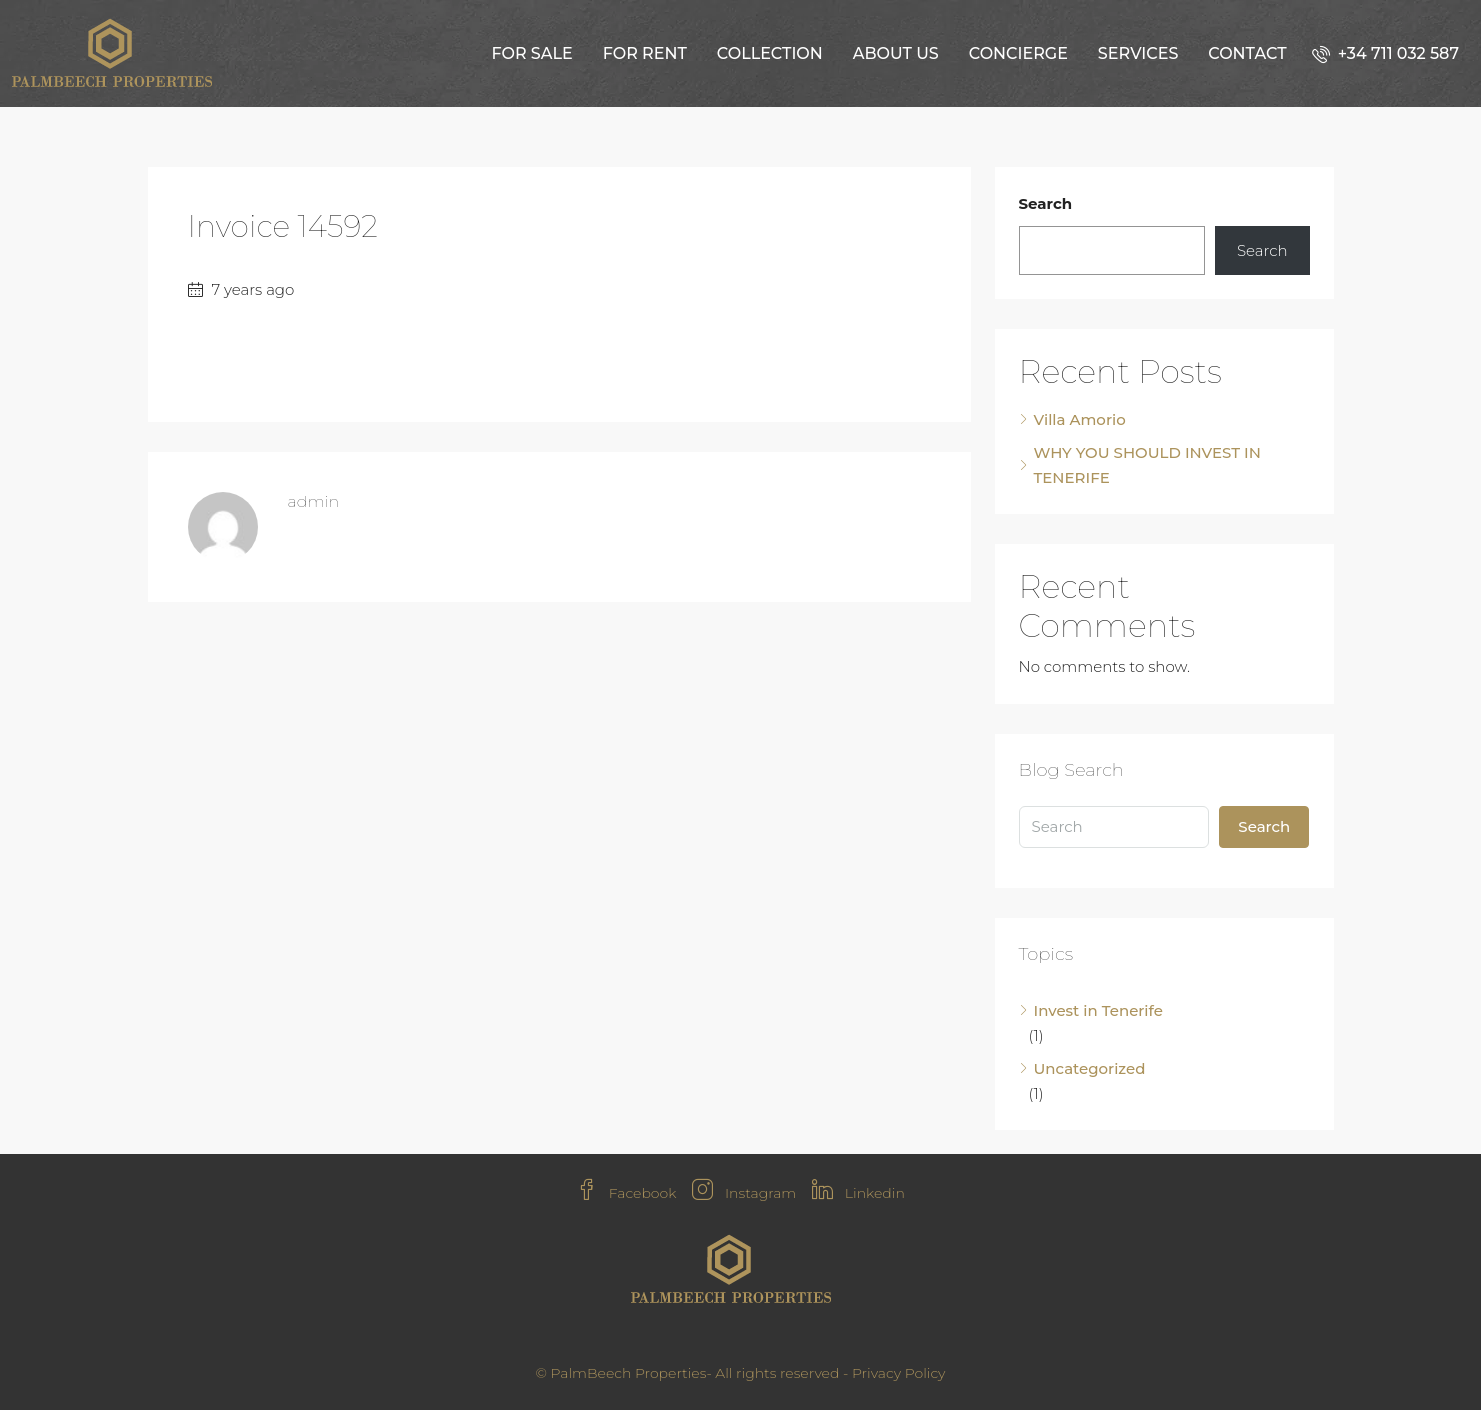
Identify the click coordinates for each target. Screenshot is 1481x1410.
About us (896, 53)
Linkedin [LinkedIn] (858, 1193)
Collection (770, 53)
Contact (1247, 53)
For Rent (645, 53)
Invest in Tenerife (1098, 1010)
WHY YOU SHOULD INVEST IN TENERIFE (1147, 465)
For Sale (531, 53)
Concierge (1018, 53)
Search (1046, 203)
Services (1138, 53)
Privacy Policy (899, 1373)
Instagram (744, 1193)
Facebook (626, 1193)
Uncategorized (1090, 1068)
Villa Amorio (1080, 419)
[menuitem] (1385, 53)
